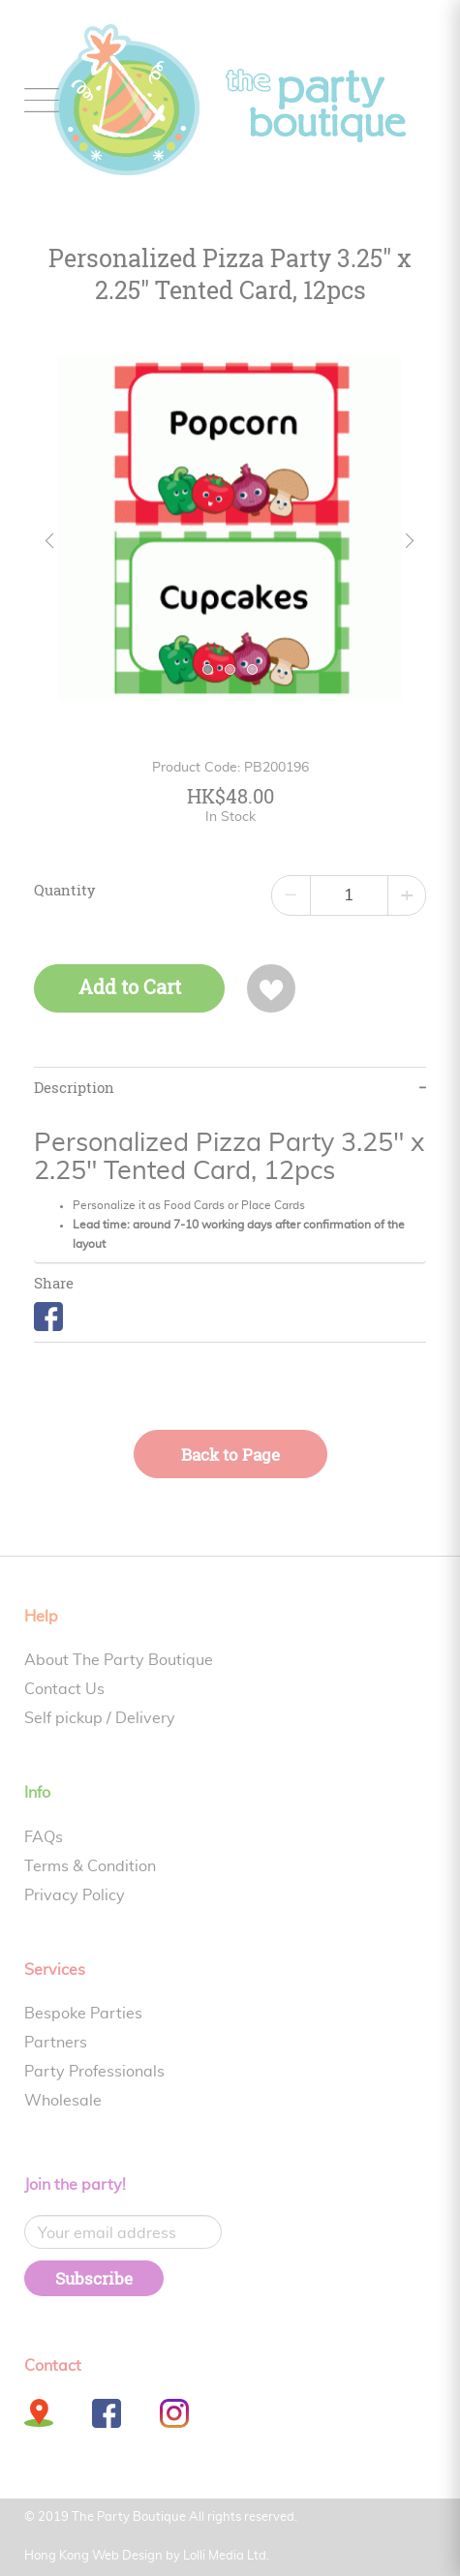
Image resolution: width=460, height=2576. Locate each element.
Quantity (65, 890)
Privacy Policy (74, 1895)
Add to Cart (129, 987)
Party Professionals (94, 2071)
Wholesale (63, 2100)
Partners (55, 2042)
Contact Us (64, 1689)
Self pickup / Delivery (99, 1718)
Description (74, 1088)
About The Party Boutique (118, 1660)
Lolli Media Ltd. (226, 2556)
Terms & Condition (90, 1866)
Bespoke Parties (83, 2013)
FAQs (43, 1837)
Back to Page (230, 1454)
